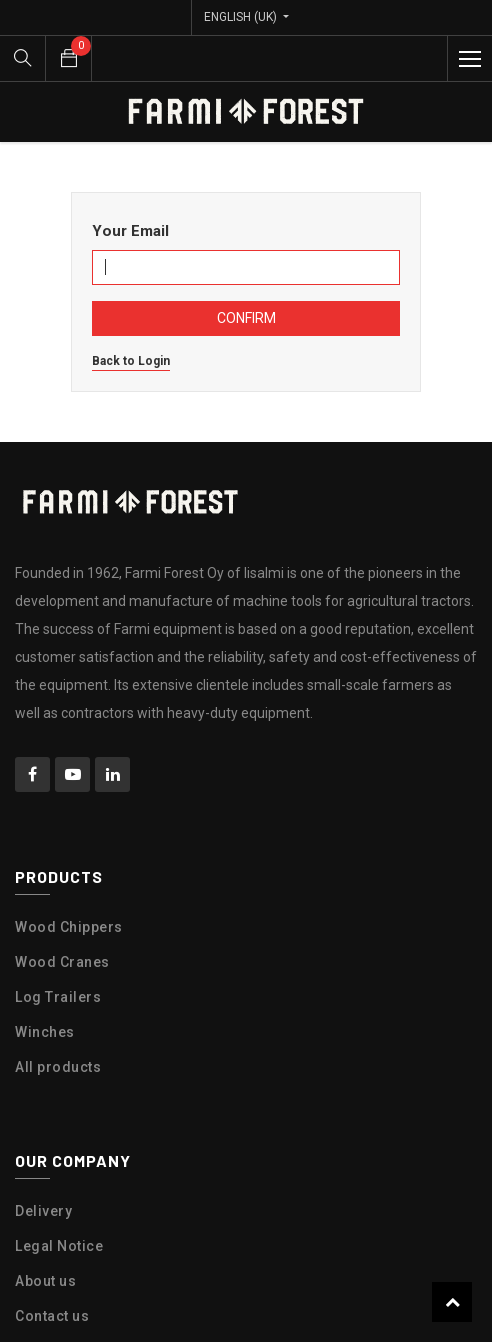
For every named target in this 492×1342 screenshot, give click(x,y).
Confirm (246, 318)
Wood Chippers (69, 927)
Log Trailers (58, 997)
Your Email (130, 231)
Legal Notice (59, 1246)
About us (45, 1281)
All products (58, 1067)
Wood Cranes (62, 962)
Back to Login (131, 361)
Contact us (52, 1316)
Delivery (43, 1211)
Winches (45, 1032)
